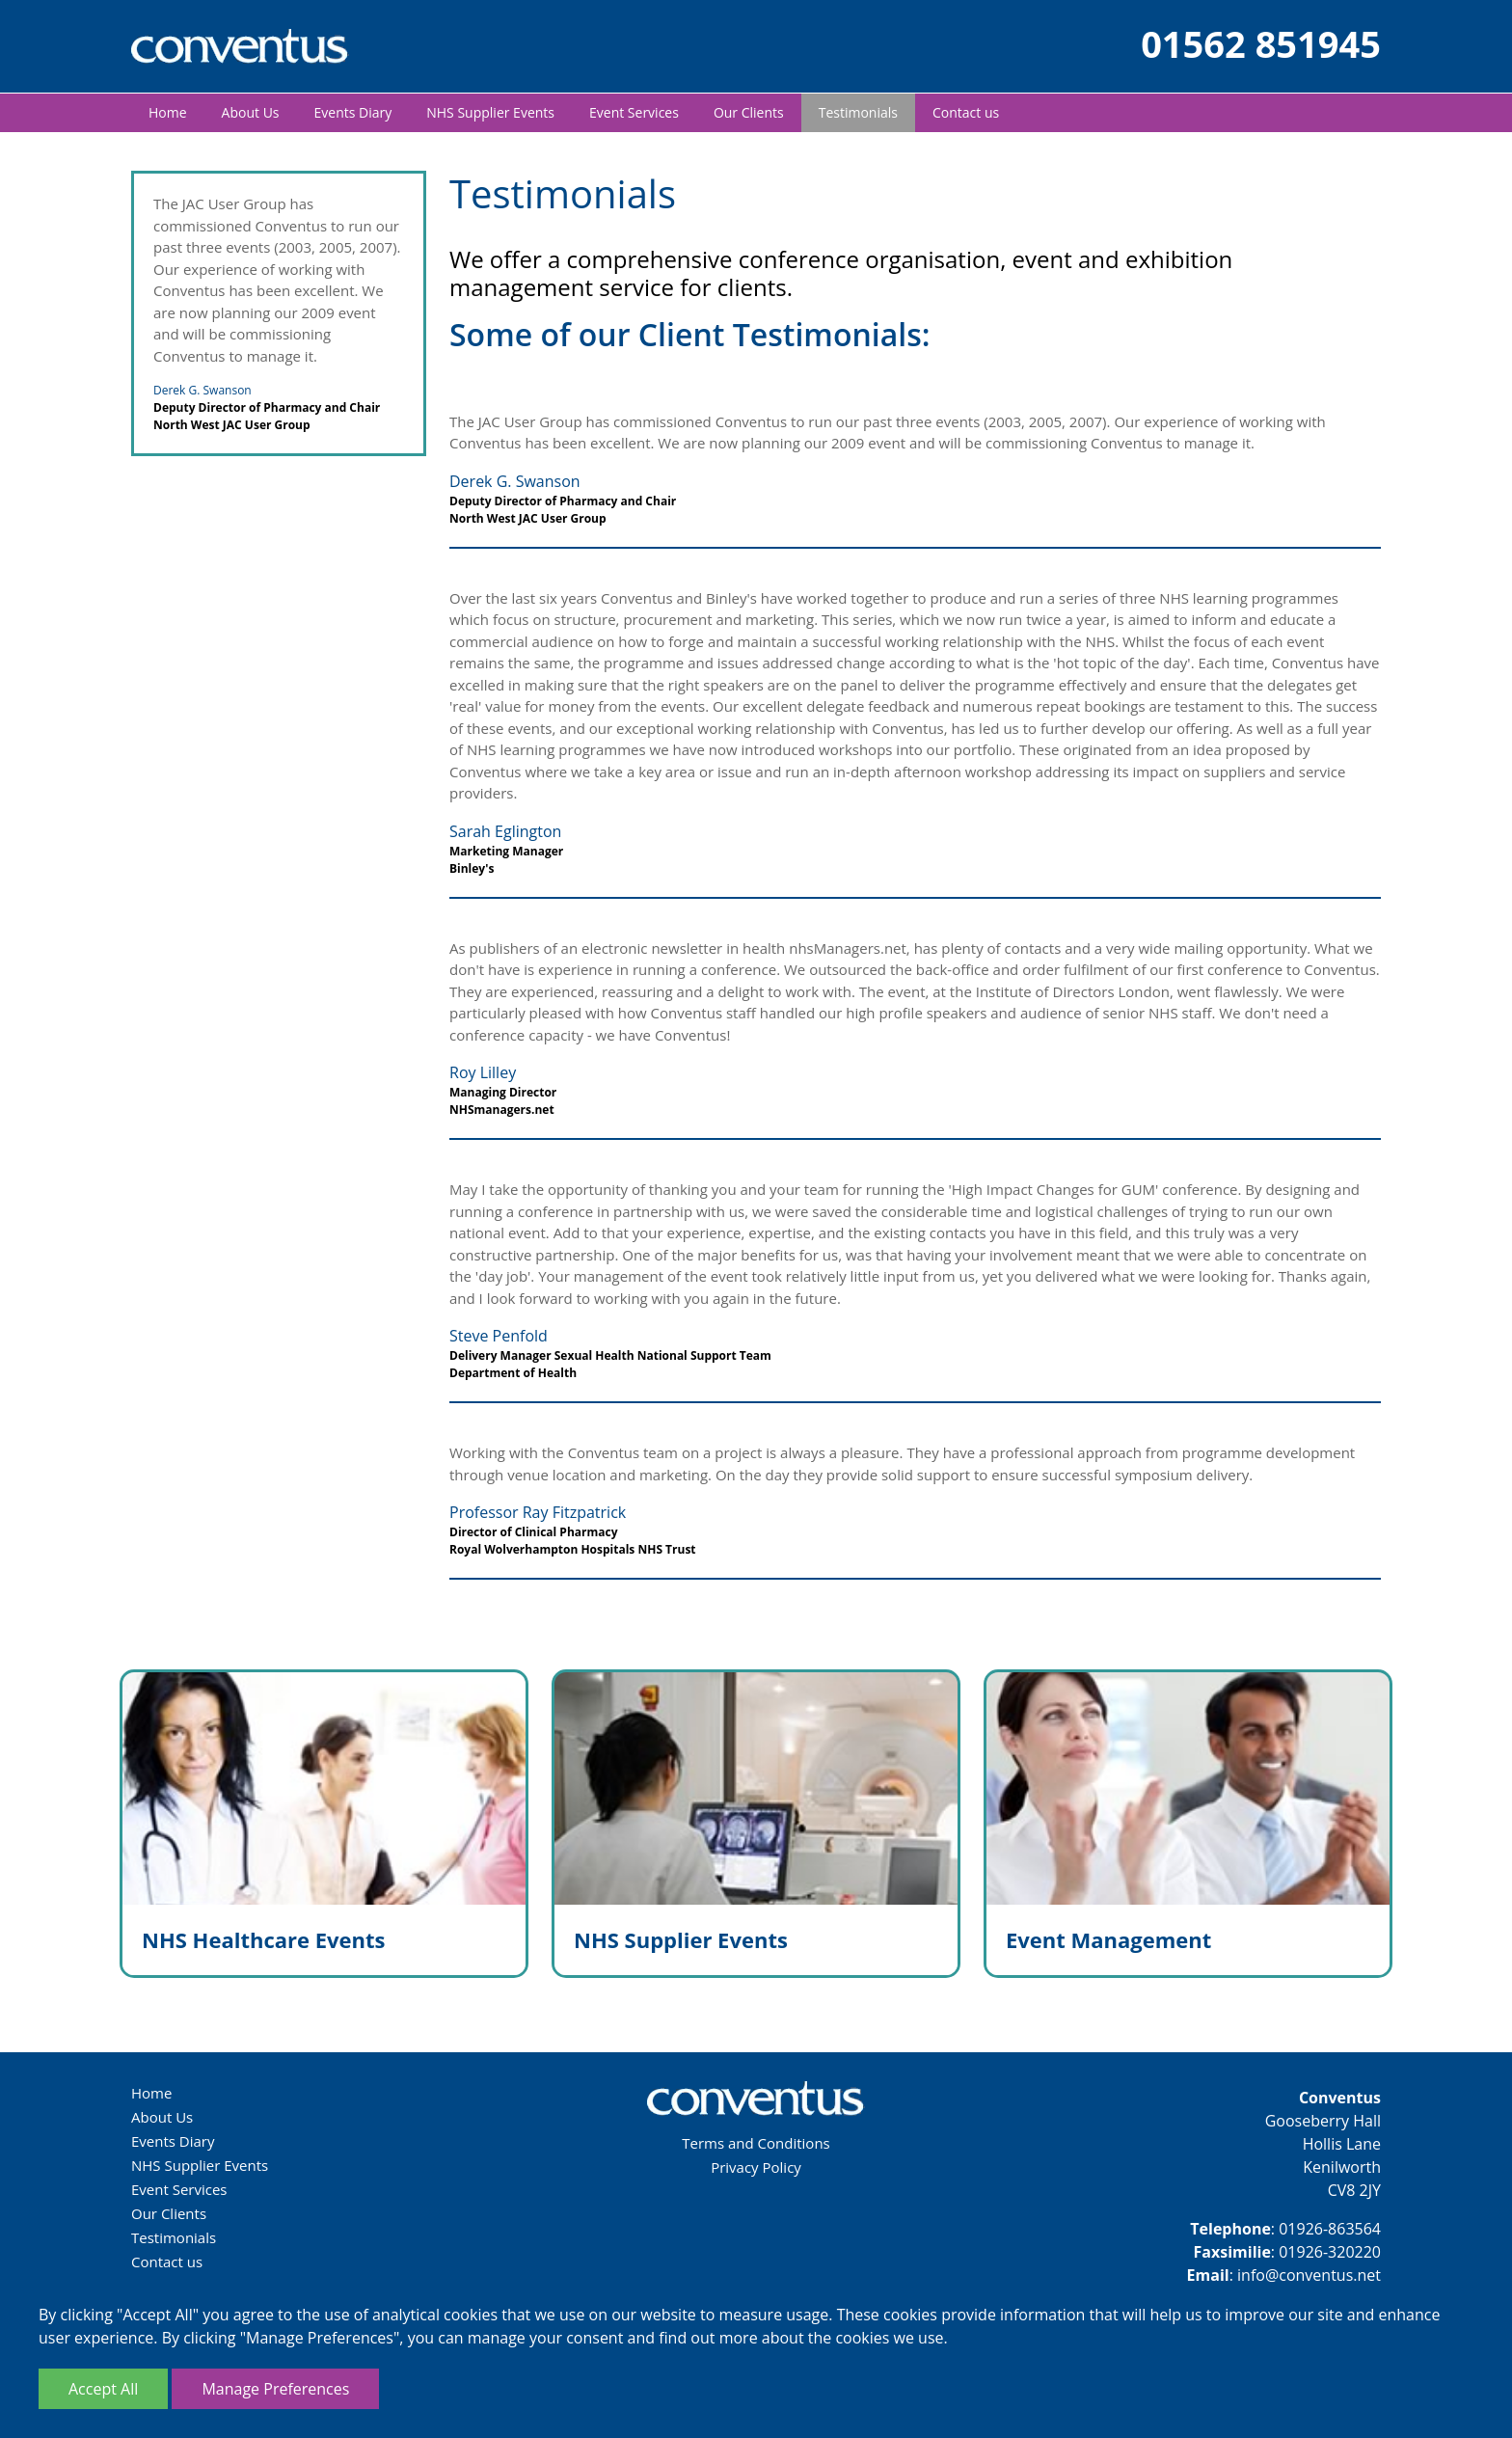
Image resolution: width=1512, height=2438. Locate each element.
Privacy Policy (756, 2167)
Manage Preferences (275, 2388)
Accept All (103, 2388)
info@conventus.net (1309, 2275)
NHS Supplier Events (490, 112)
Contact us (965, 112)
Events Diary (353, 112)
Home (167, 112)
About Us (251, 112)
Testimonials (858, 112)
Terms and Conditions (756, 2143)
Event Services (634, 112)
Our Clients (749, 112)
